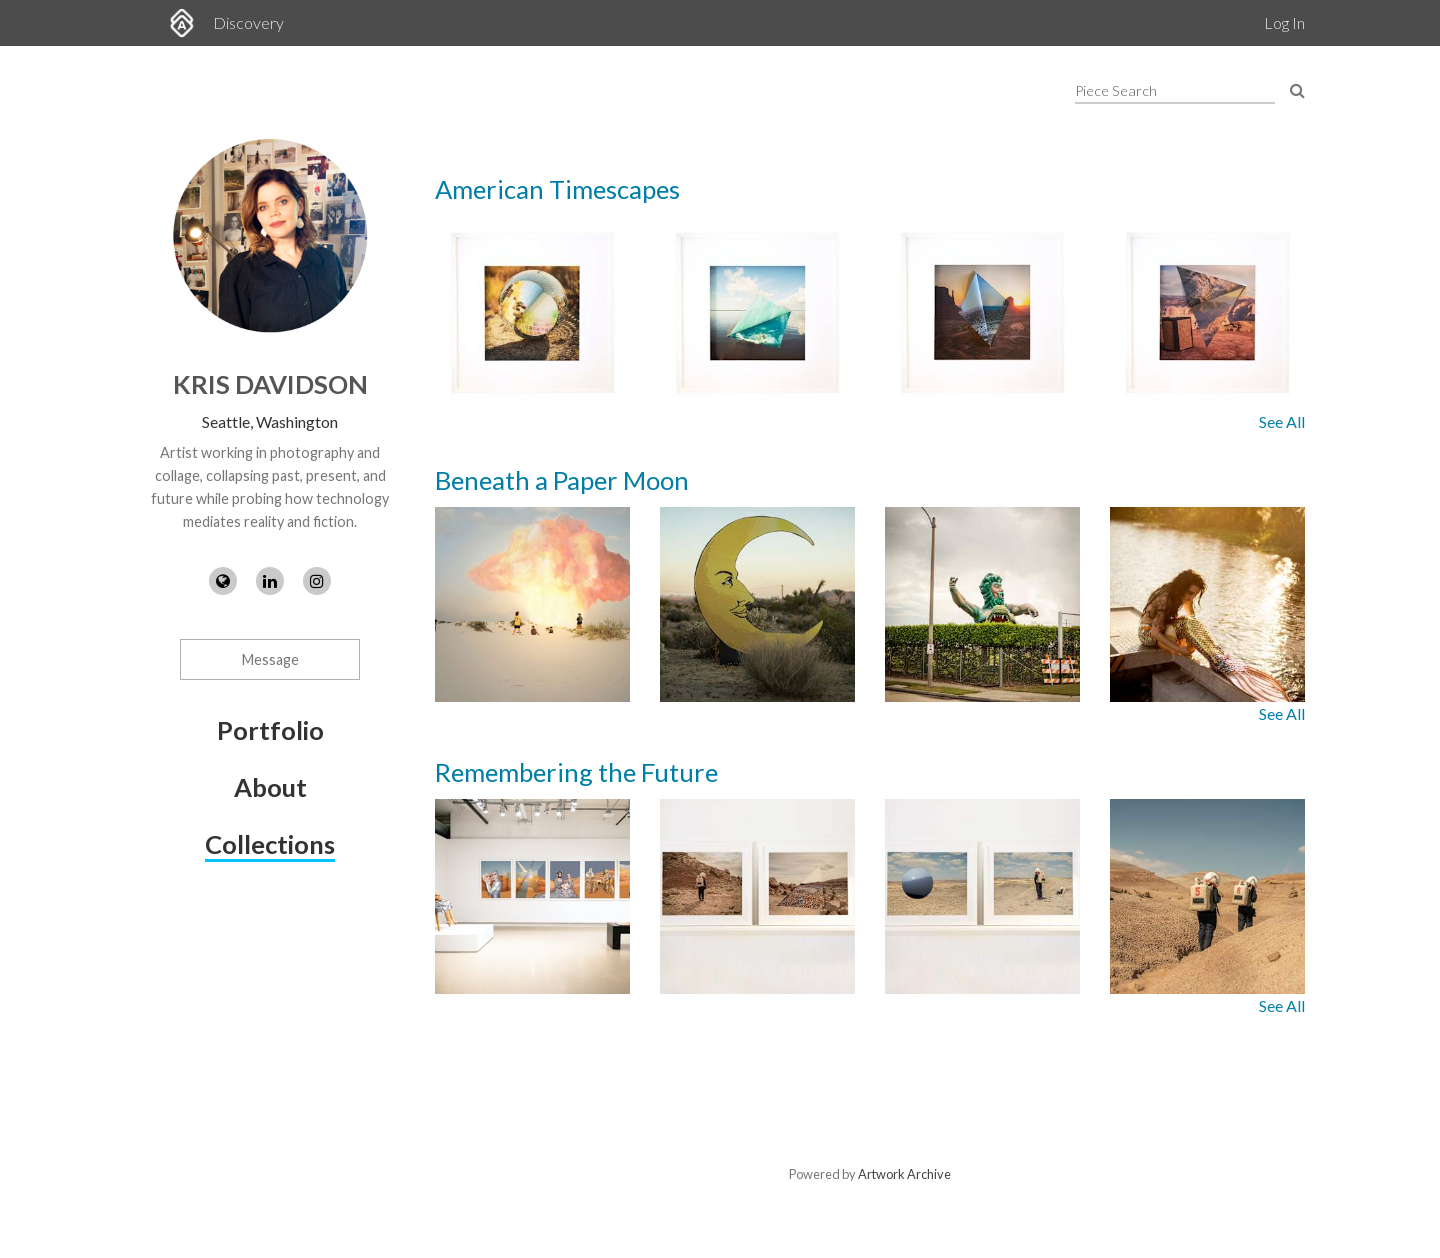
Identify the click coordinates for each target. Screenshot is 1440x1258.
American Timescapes (557, 189)
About (270, 787)
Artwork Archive (904, 1174)
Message (270, 659)
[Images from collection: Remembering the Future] (870, 896)
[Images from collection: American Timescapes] (870, 312)
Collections (270, 844)
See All (1282, 421)
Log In (1284, 22)
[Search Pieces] (1297, 89)
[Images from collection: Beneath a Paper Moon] (870, 604)
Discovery (248, 22)
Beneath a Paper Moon (562, 480)
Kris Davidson (270, 384)
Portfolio (270, 730)
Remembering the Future (576, 772)
